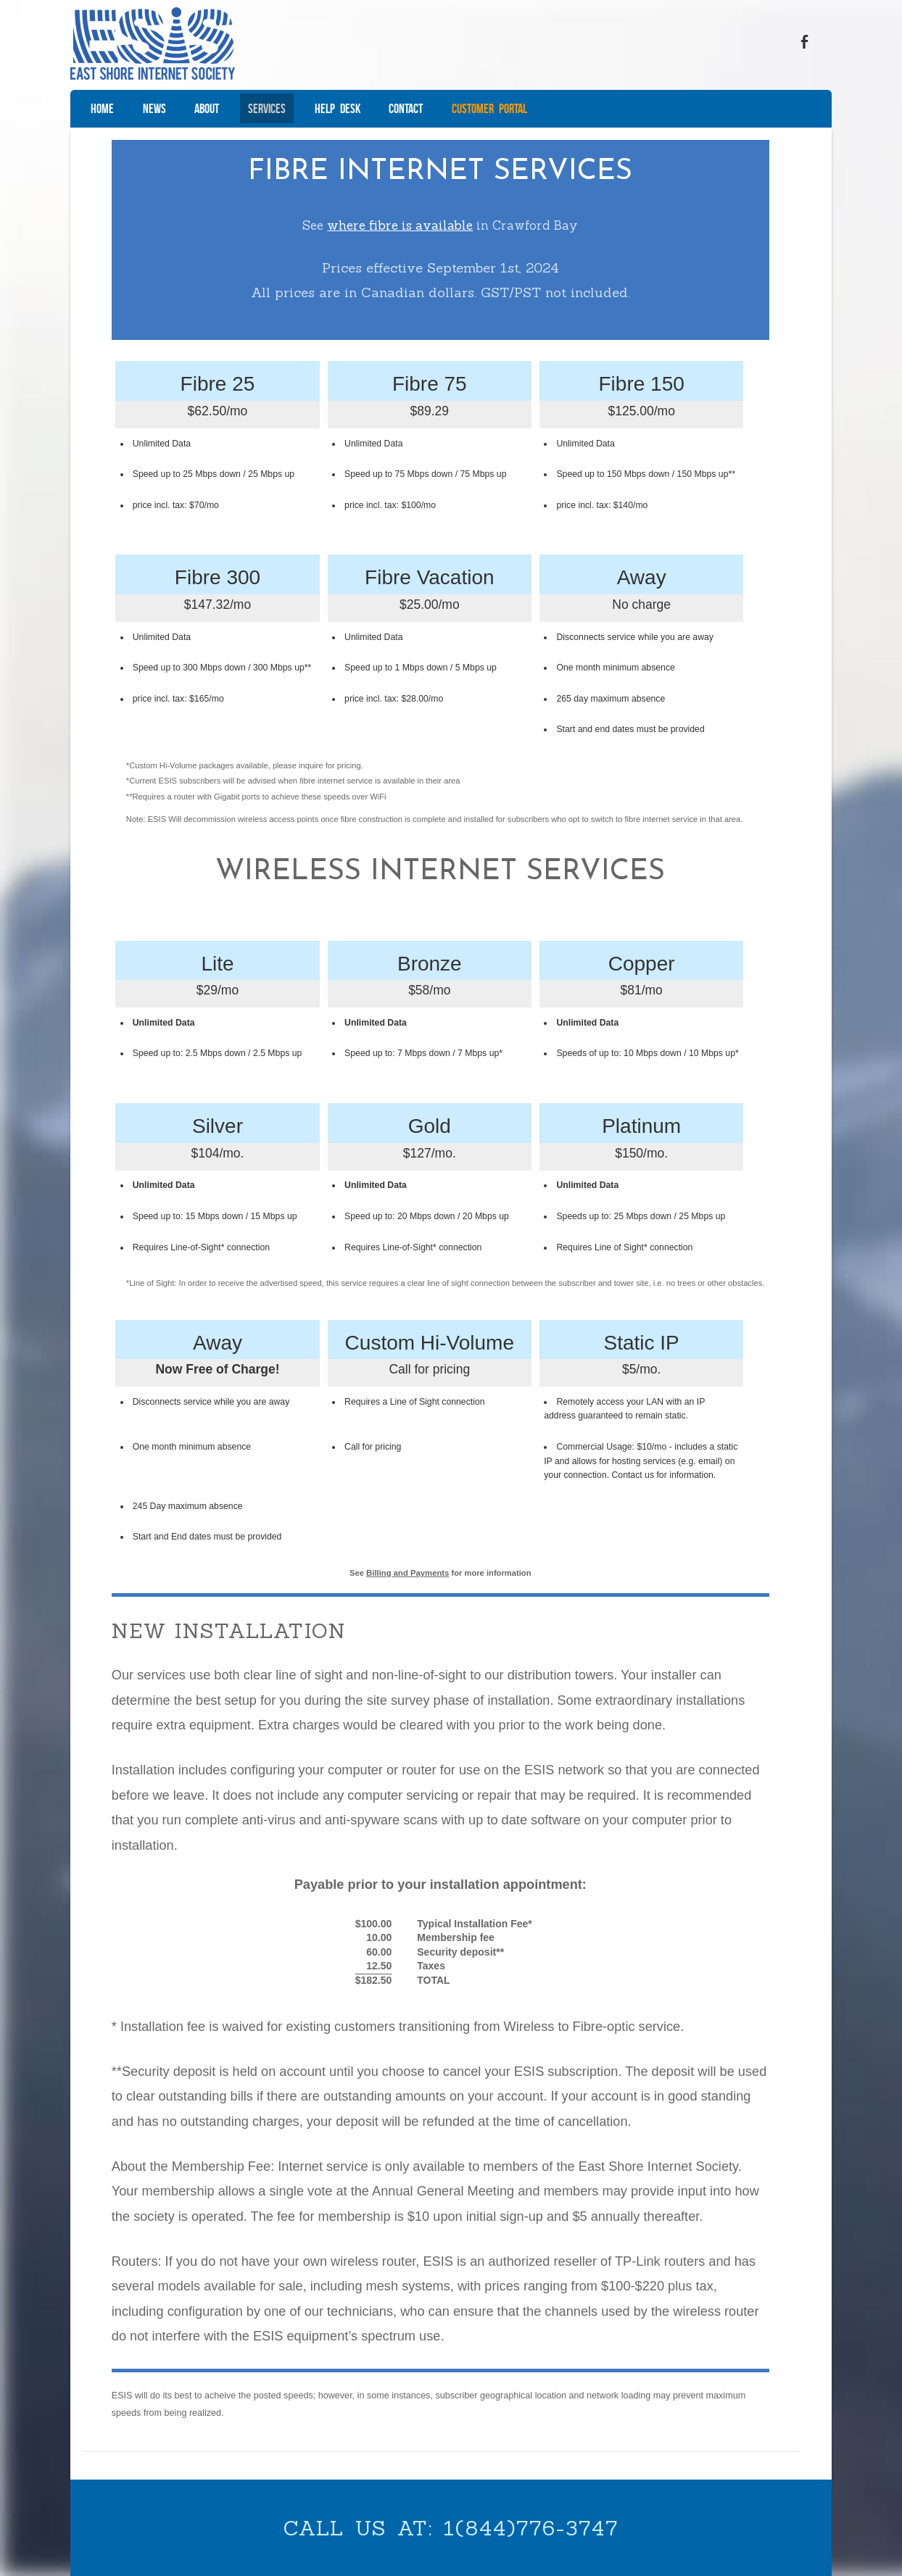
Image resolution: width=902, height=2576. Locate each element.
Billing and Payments (408, 1572)
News (154, 108)
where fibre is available (400, 225)
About (206, 108)
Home (102, 108)
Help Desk (337, 108)
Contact (406, 108)
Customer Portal (489, 108)
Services (267, 108)
